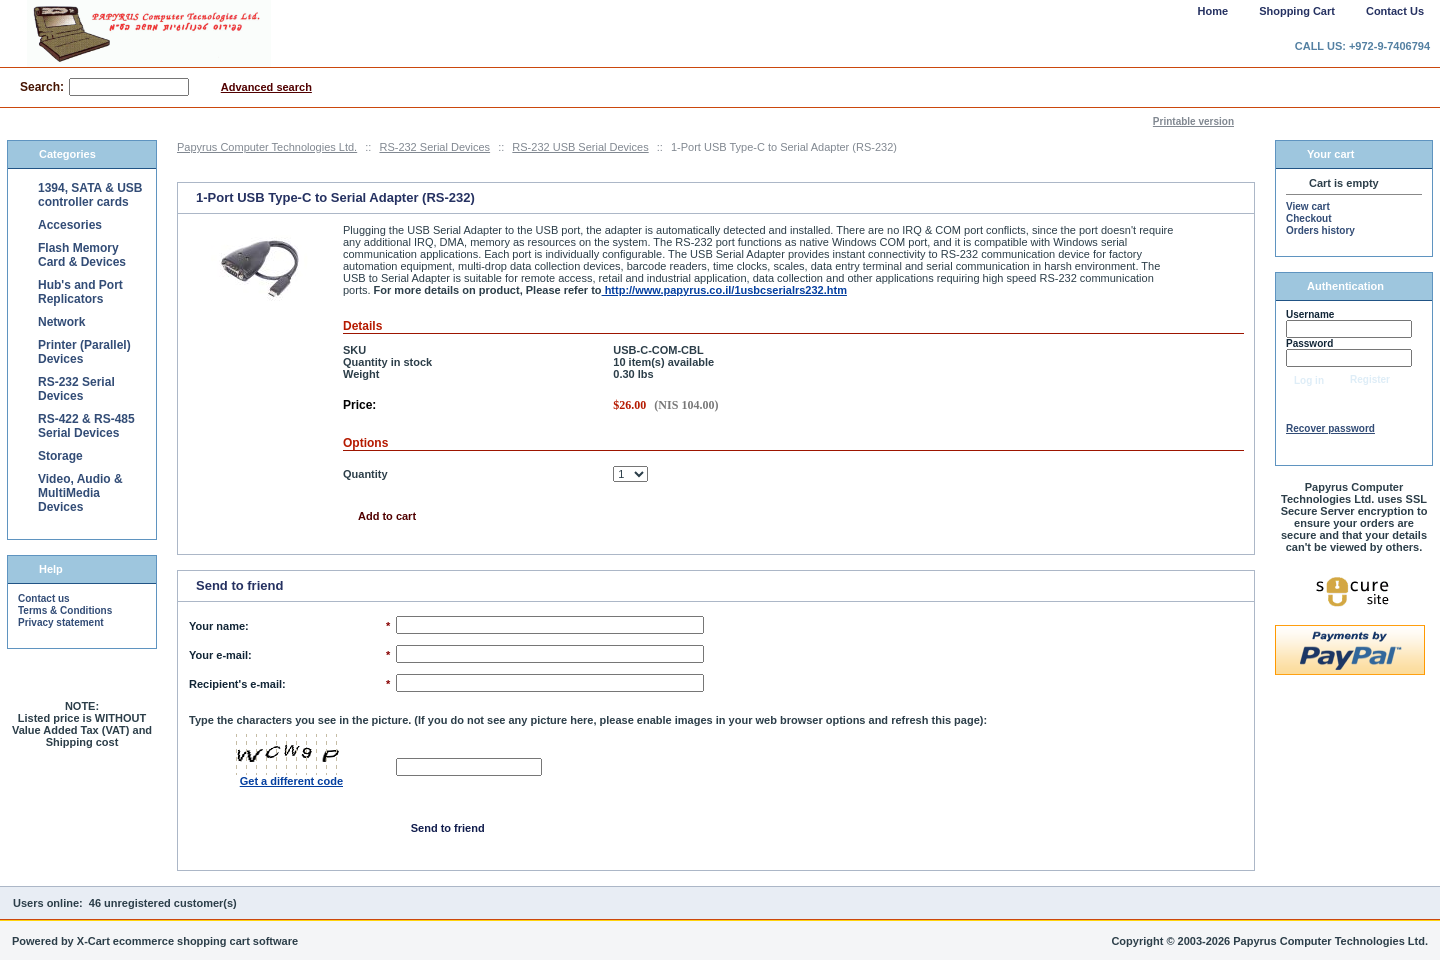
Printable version (1193, 121)
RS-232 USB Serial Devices (580, 147)
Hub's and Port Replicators (80, 292)
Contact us (44, 598)
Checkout (1309, 218)
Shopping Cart (1297, 11)
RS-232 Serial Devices (434, 147)
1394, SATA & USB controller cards (90, 195)
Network (61, 322)
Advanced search (266, 87)
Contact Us (1395, 11)
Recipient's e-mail (235, 684)
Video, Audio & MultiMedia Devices (80, 493)
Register (1370, 379)
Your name (217, 626)
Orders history (1320, 230)
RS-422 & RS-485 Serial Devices (86, 426)
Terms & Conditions (65, 610)
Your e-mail (218, 655)
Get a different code (291, 781)
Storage (60, 456)
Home (1213, 11)
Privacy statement (61, 622)
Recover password (1330, 428)
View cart (1308, 206)
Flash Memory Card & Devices (82, 255)
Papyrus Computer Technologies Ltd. (267, 147)
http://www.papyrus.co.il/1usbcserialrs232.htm (724, 290)
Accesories (70, 225)
